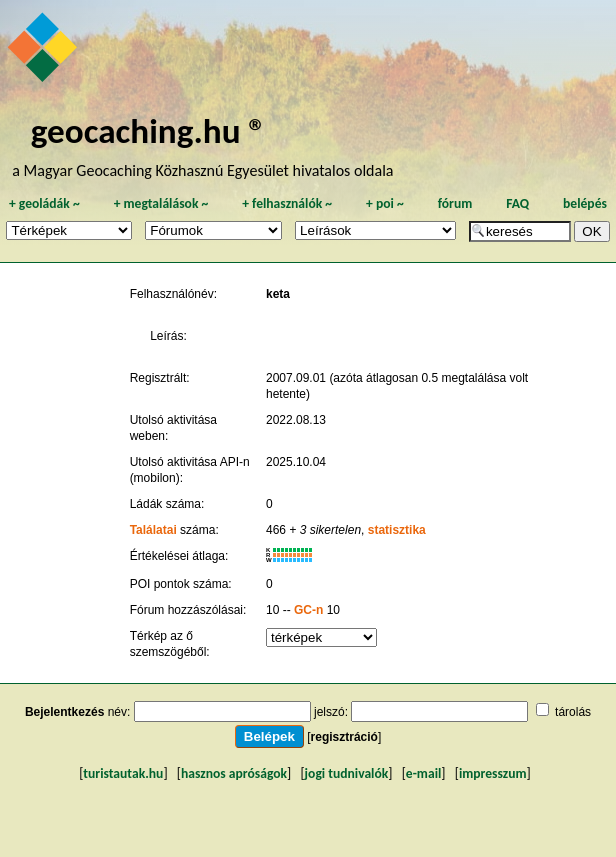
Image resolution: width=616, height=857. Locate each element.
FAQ (517, 203)
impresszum (493, 773)
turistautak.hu (123, 773)
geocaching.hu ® (149, 130)
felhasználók (287, 203)
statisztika (397, 530)
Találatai (153, 530)
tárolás (573, 712)
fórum (455, 203)
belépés (585, 203)
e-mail (423, 773)
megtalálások (161, 203)
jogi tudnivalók (347, 773)
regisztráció (344, 737)
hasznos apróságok (234, 773)
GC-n (308, 610)
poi (385, 203)
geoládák (44, 203)
